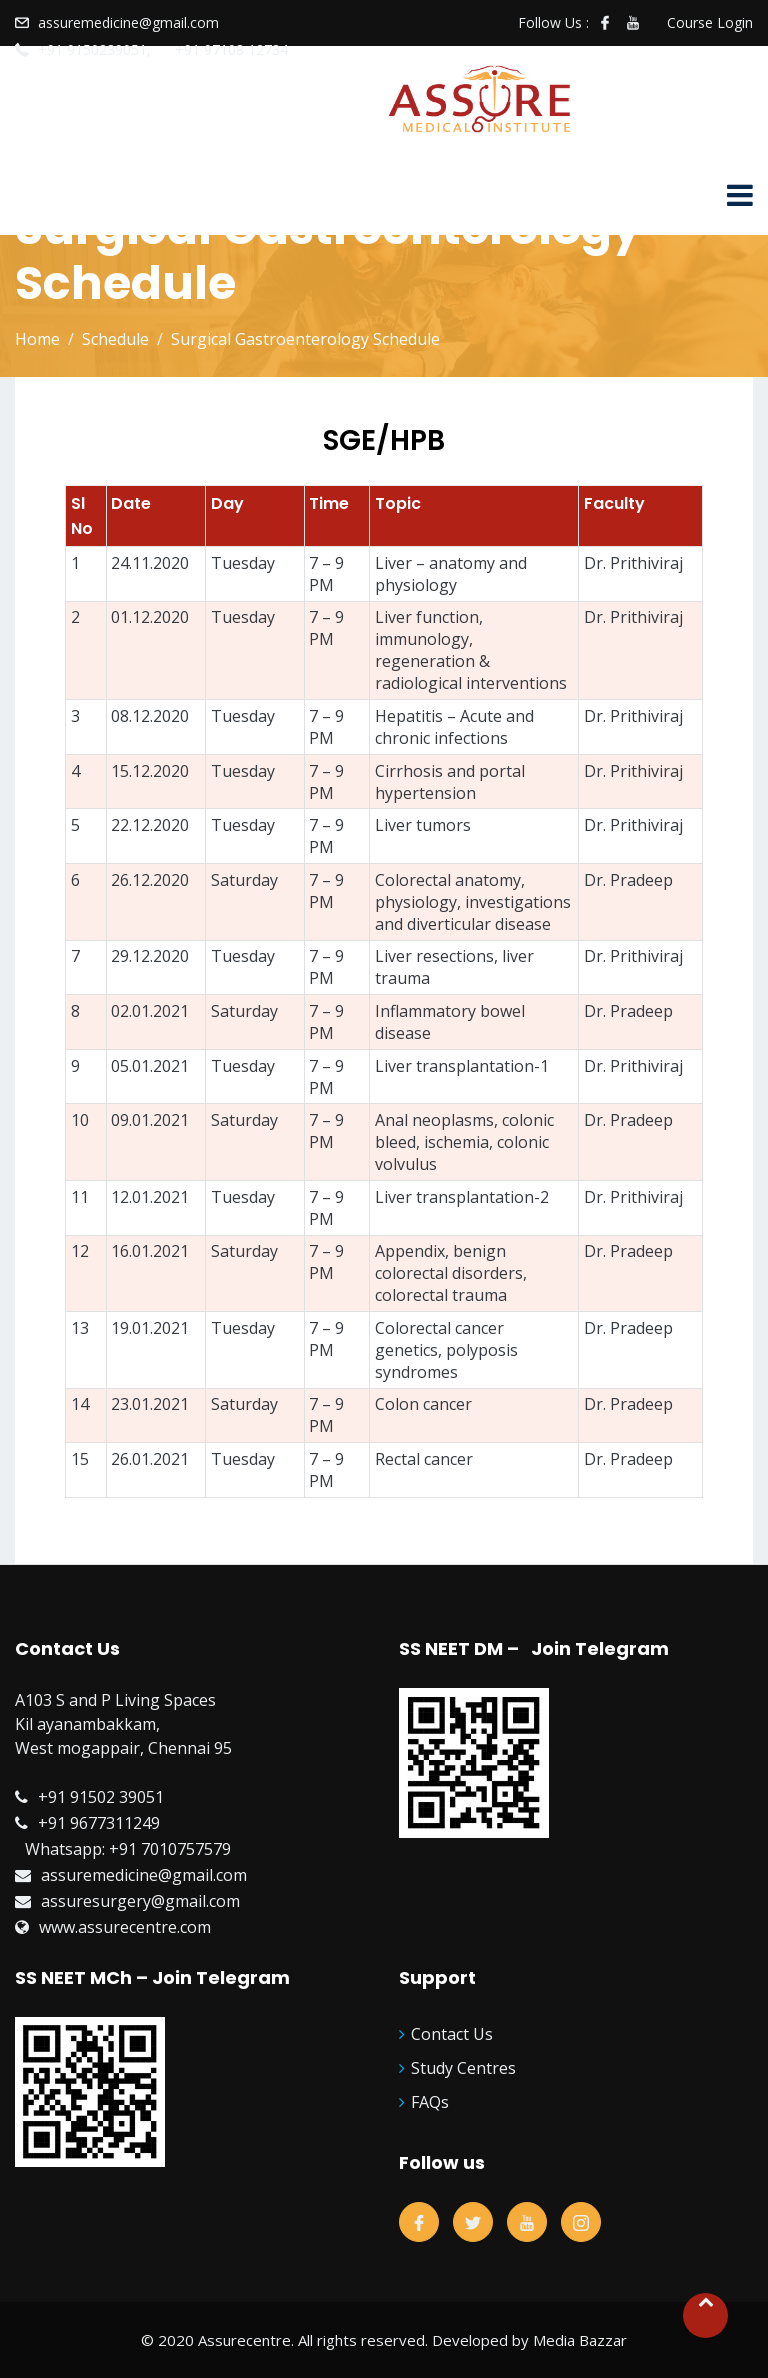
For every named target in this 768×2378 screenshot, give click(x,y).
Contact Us (452, 2034)
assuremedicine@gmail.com (128, 22)
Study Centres (463, 2068)
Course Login (710, 22)
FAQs (430, 2102)
